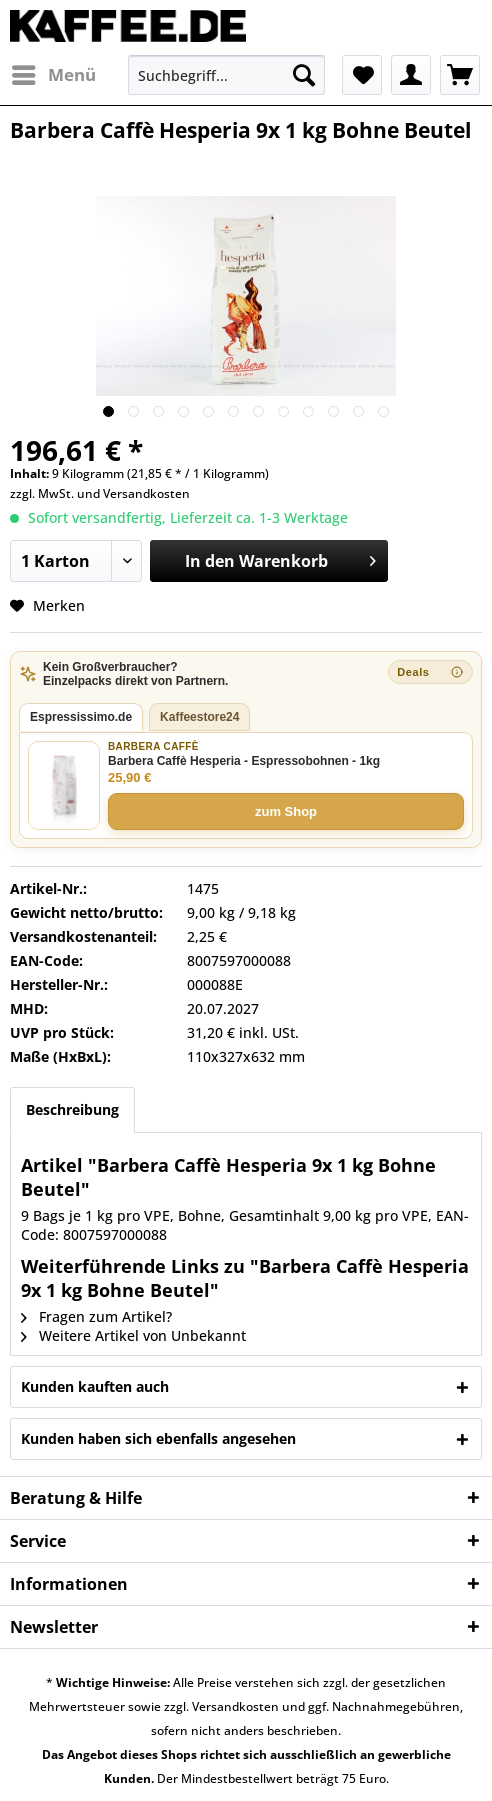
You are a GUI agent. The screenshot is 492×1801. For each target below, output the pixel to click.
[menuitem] (53, 75)
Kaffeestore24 (199, 717)
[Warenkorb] (460, 75)
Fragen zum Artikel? (96, 1316)
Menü (54, 72)
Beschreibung (72, 1109)
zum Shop (286, 811)
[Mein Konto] (411, 75)
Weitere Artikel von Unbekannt (133, 1335)
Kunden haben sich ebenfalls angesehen (158, 1438)
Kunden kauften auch (95, 1386)
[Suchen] (304, 75)
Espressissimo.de (81, 717)
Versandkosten (146, 493)
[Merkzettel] (362, 75)
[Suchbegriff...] (226, 75)
